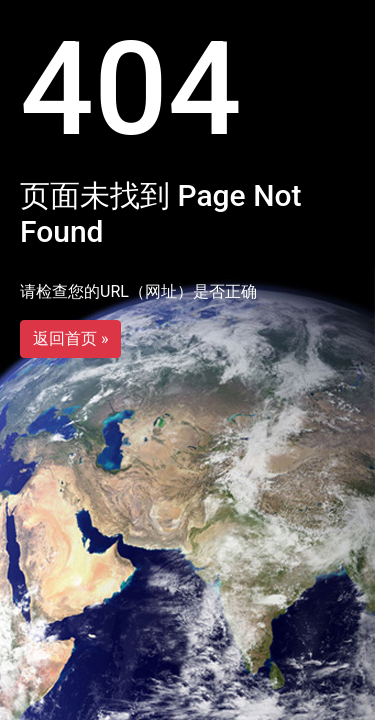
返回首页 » (70, 338)
